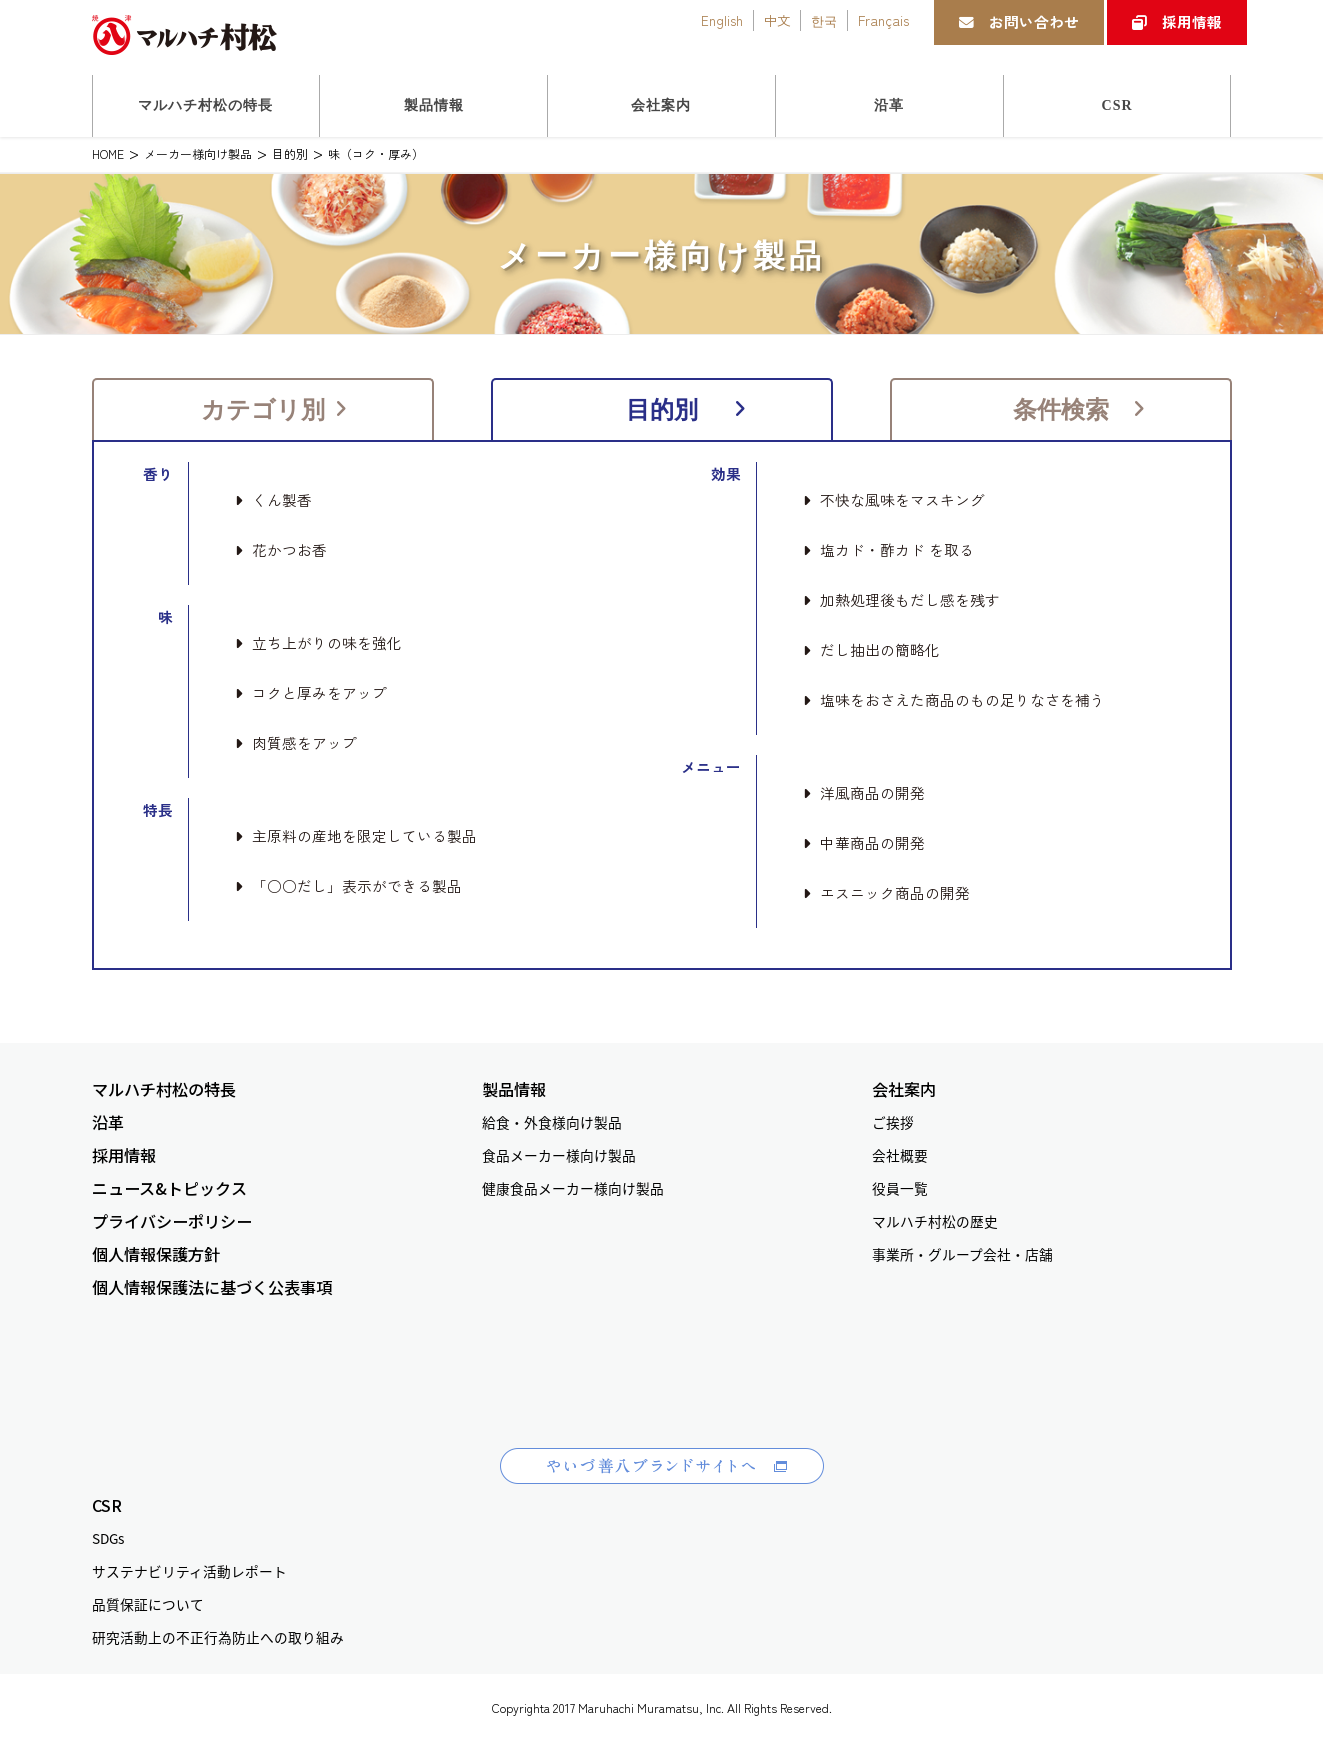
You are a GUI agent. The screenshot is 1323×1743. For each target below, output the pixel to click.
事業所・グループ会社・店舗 (962, 1254)
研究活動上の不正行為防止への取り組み (218, 1637)
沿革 (108, 1122)
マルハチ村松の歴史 (935, 1221)
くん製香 (273, 500)
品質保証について (148, 1604)
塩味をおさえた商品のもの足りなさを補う (954, 700)
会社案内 (904, 1089)
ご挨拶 (893, 1122)
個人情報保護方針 (156, 1254)
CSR (107, 1505)
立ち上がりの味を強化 (318, 643)
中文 (777, 20)
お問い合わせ (1019, 21)
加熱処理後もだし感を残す (901, 600)
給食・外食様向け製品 (552, 1122)
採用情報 (1177, 21)
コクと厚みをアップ (311, 693)
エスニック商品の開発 (886, 893)
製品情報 (514, 1089)
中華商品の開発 (864, 843)
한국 (824, 20)
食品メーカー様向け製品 (559, 1155)
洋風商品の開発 (864, 793)
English (722, 20)
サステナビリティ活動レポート (189, 1571)
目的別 (686, 409)
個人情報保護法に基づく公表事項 (212, 1287)
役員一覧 (900, 1188)
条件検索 (1079, 409)
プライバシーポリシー (172, 1221)
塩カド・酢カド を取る (888, 550)
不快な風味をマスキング (894, 500)
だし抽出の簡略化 (871, 650)
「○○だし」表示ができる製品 (348, 886)
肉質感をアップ (296, 743)
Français (883, 20)
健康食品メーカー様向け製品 (573, 1188)
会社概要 (900, 1155)
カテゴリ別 (274, 409)
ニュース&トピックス (169, 1188)
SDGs (108, 1538)
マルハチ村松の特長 (164, 1089)
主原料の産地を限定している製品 (356, 836)
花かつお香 (281, 550)
